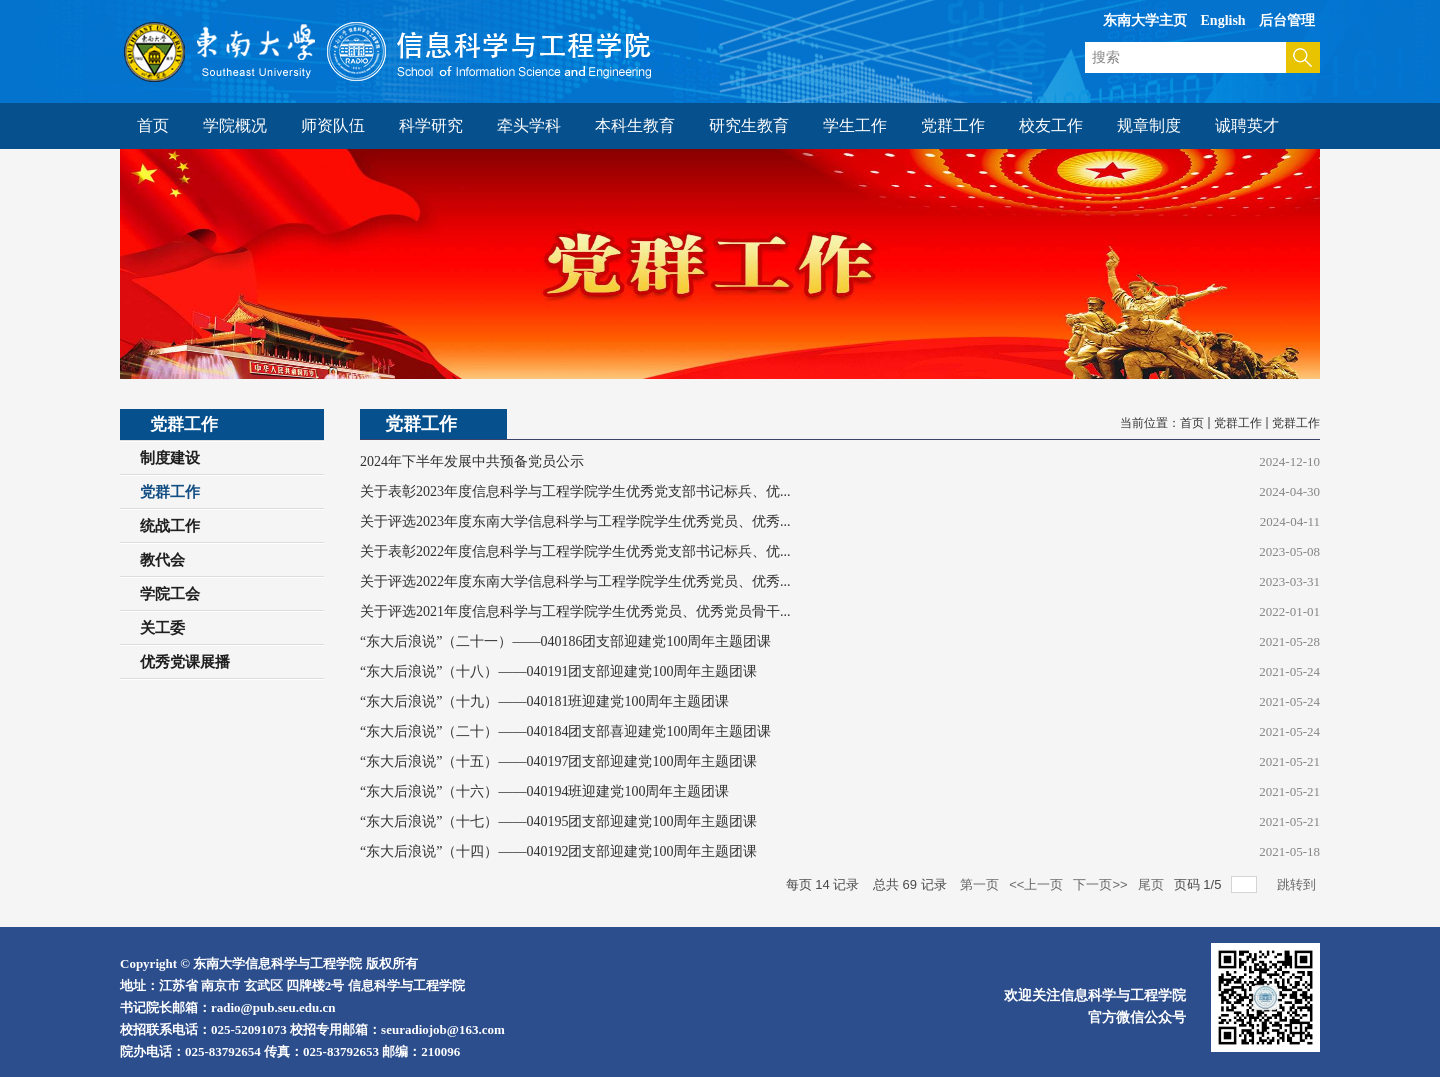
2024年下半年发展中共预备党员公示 (472, 461)
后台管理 (1287, 20)
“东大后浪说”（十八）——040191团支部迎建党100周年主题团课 (558, 671)
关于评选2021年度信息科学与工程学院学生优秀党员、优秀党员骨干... (575, 611)
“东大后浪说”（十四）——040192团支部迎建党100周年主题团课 (558, 851)
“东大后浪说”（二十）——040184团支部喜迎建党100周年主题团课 (565, 731)
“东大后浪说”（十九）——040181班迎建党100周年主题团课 (544, 701)
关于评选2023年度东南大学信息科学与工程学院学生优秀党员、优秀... (575, 521)
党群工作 (1238, 423)
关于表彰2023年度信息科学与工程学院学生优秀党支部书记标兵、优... (575, 491)
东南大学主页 (1145, 20)
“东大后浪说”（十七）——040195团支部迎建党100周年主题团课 (558, 821)
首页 (1192, 423)
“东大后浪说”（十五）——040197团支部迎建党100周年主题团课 (558, 761)
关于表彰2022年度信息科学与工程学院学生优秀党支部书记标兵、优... (575, 551)
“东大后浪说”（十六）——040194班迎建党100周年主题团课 (544, 791)
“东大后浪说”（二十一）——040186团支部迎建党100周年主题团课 (565, 641)
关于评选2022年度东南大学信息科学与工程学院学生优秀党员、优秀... (575, 581)
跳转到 (1298, 884)
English (1223, 20)
